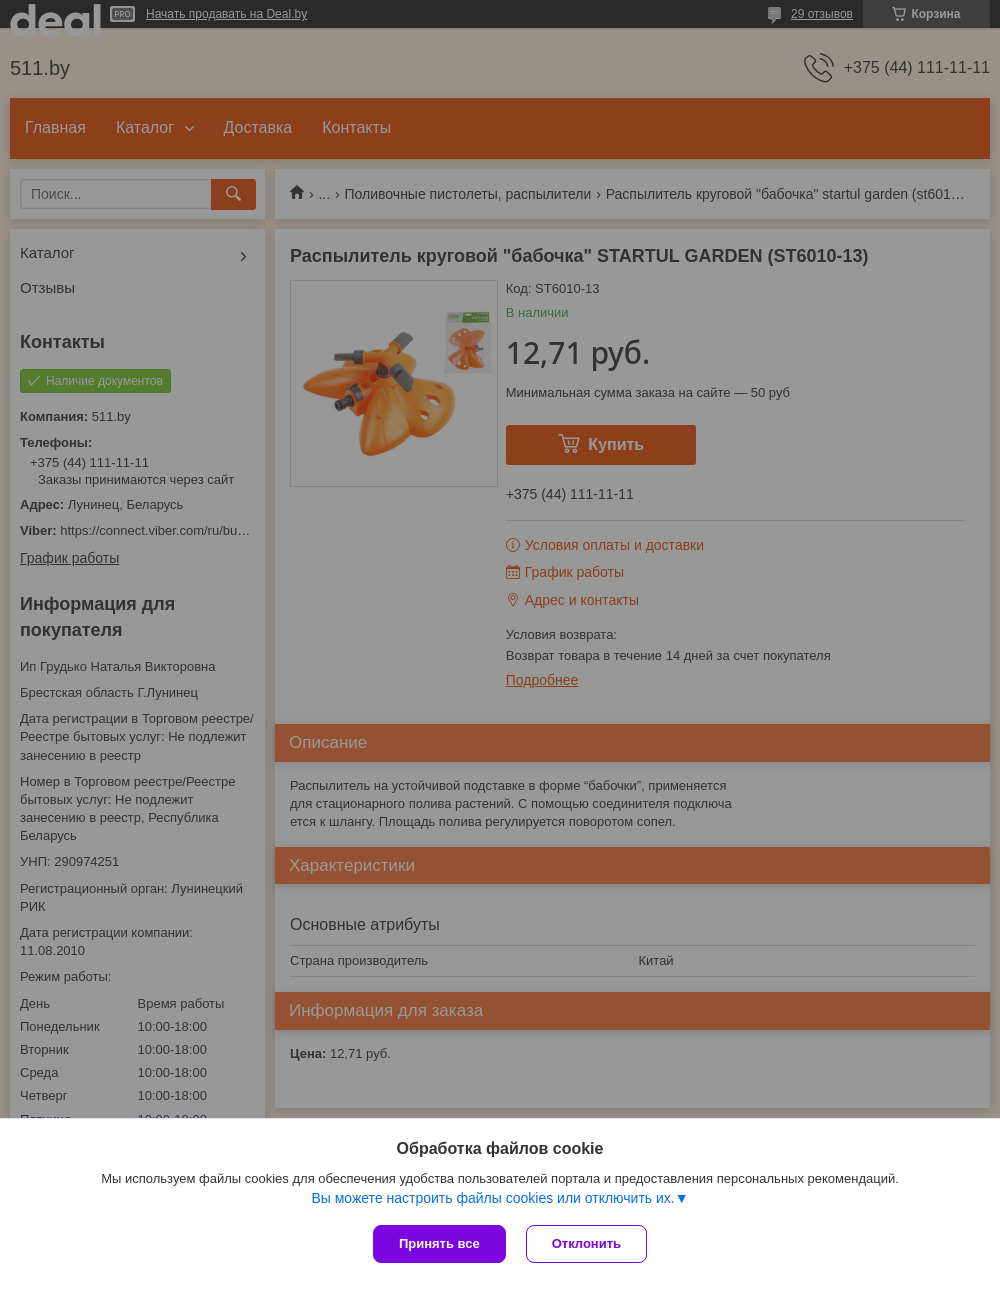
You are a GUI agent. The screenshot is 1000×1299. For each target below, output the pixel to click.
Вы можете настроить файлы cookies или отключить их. (492, 1198)
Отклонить (586, 1243)
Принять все (439, 1243)
